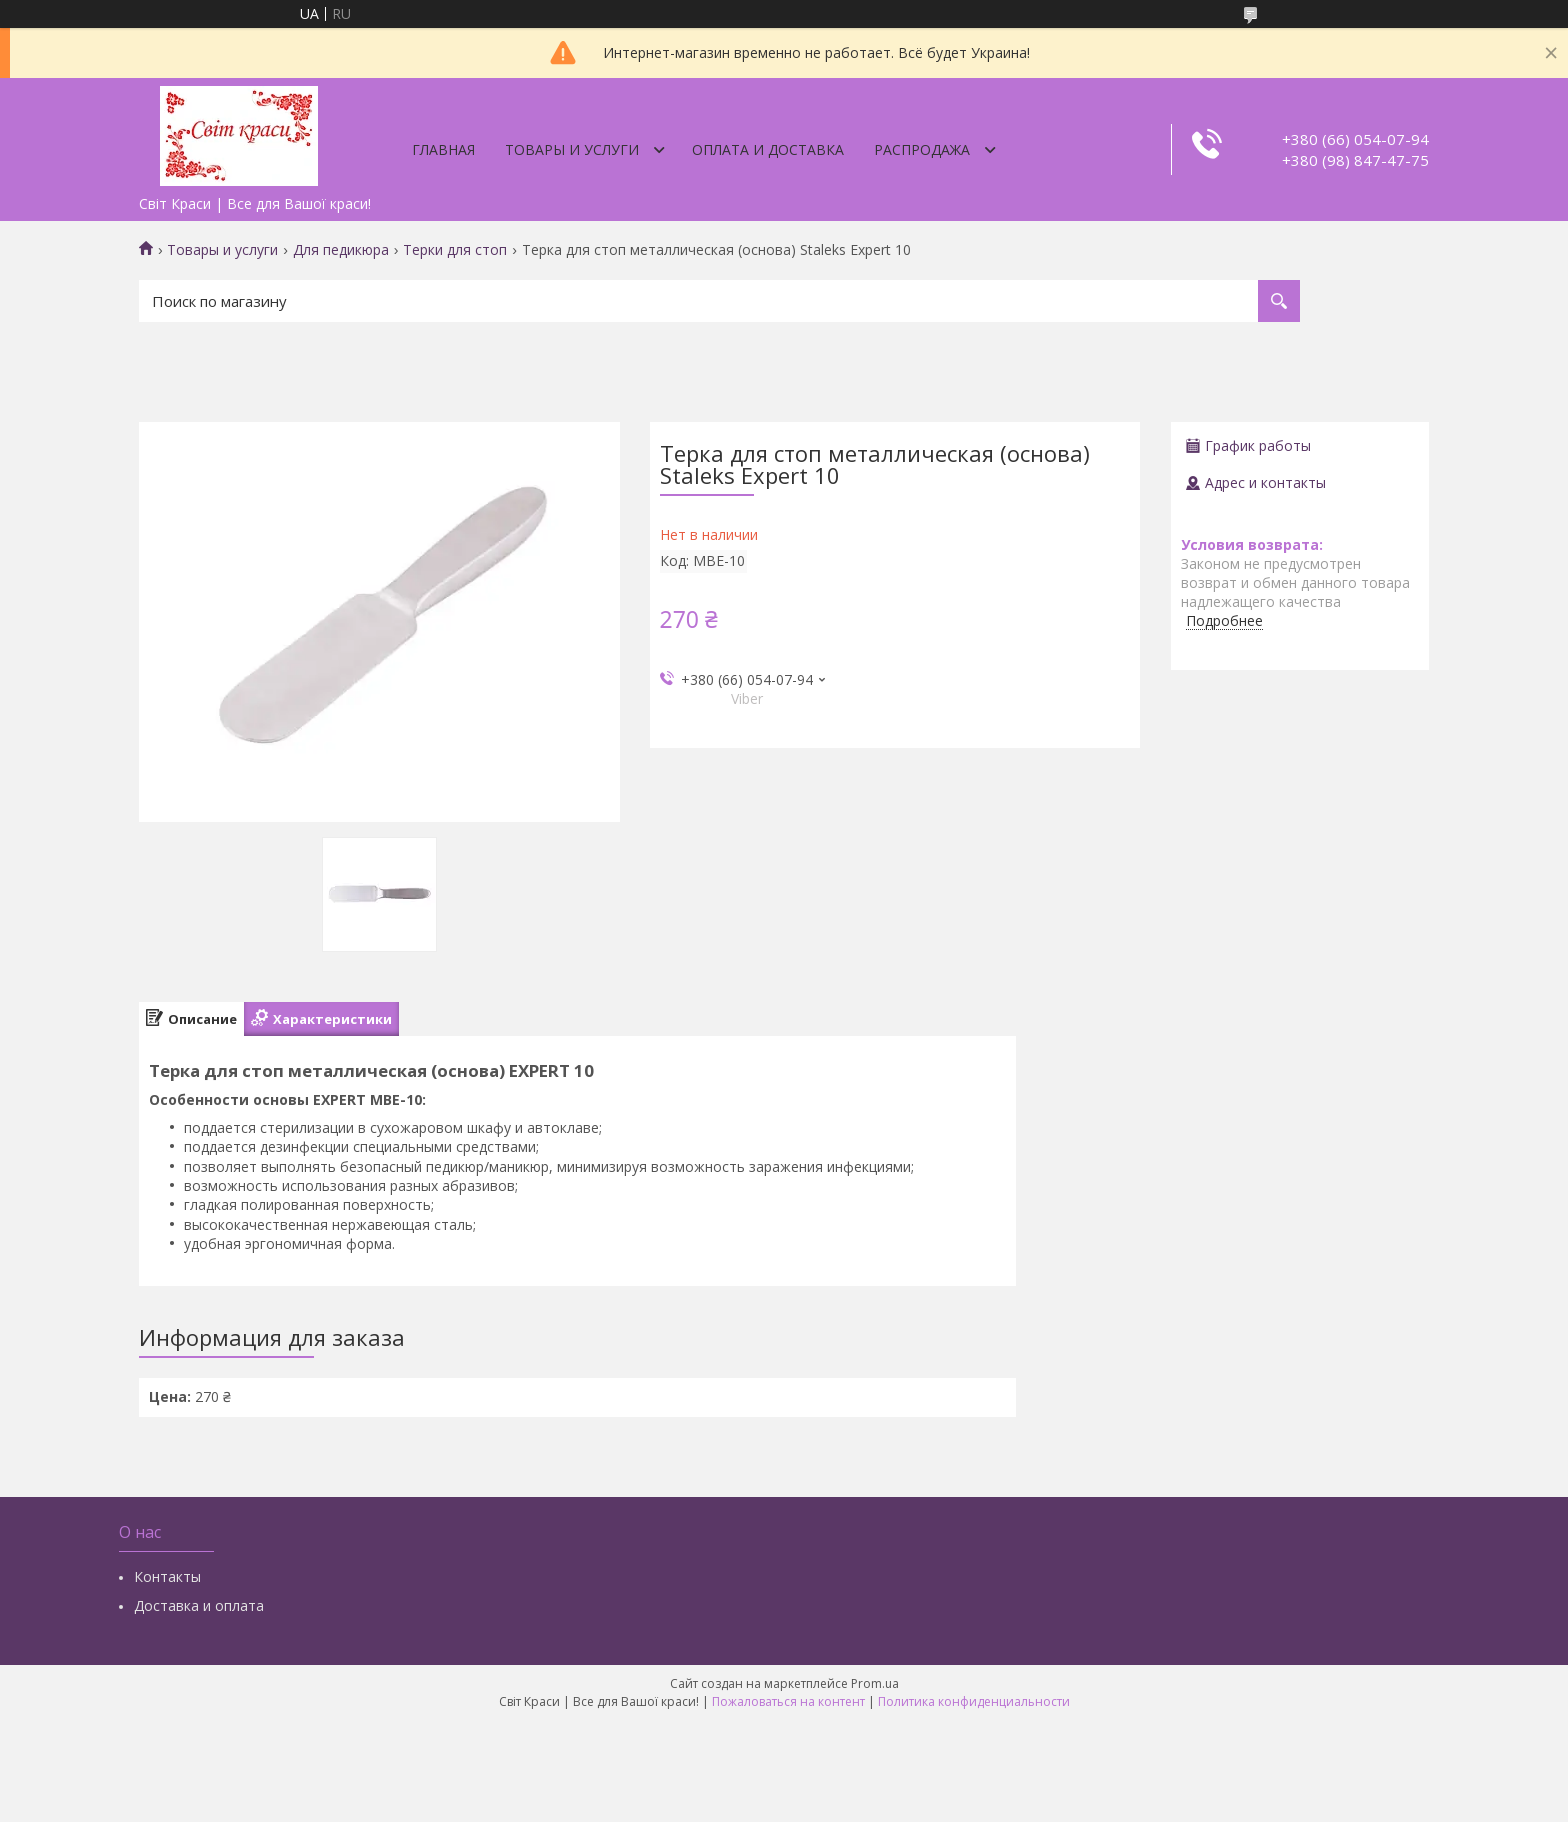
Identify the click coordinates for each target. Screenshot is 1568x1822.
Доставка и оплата (199, 1605)
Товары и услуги (572, 149)
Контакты (167, 1576)
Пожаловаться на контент (788, 1701)
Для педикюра (341, 250)
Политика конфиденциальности (974, 1701)
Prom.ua (875, 1683)
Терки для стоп (455, 250)
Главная (443, 149)
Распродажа (922, 149)
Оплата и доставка (768, 149)
